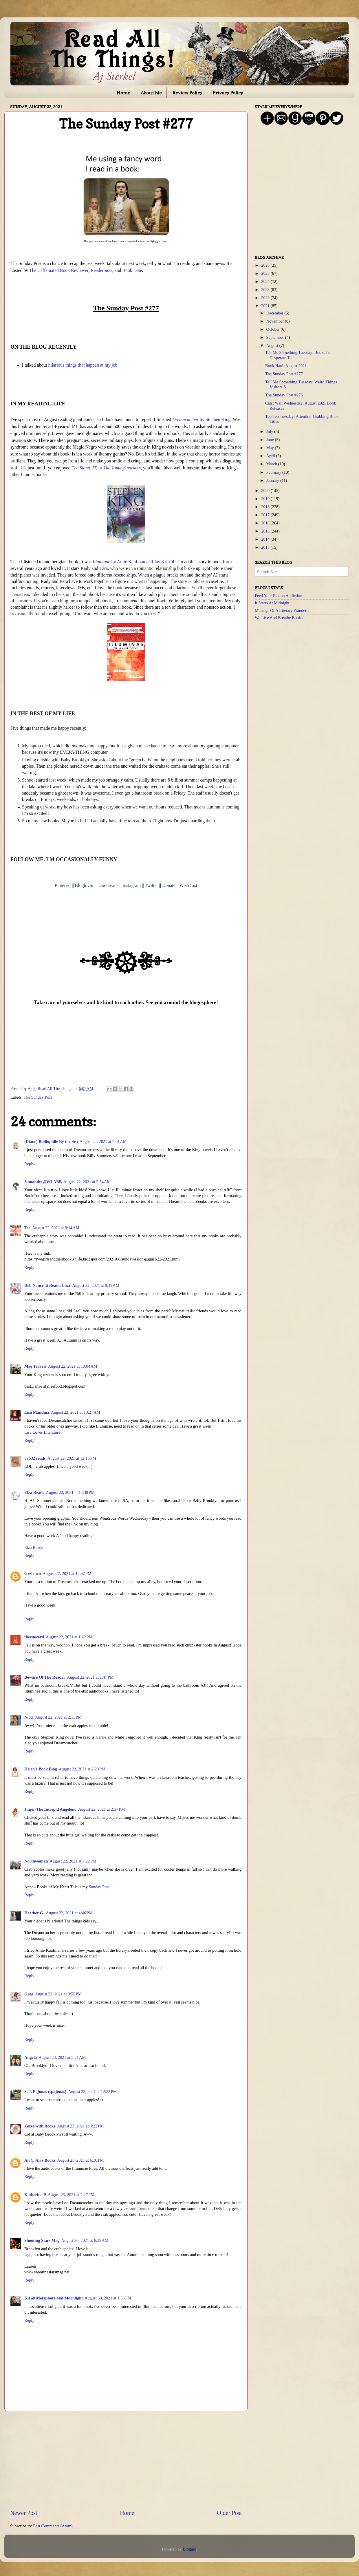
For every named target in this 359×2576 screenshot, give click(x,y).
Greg (28, 1994)
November (275, 321)
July (270, 431)
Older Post (229, 2513)
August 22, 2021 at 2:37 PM (101, 1809)
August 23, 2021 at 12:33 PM (92, 2091)
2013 (265, 547)
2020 (265, 490)
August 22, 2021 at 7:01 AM (103, 1141)
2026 (265, 265)
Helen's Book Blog (40, 1769)
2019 (265, 498)
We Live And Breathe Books (279, 617)
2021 (265, 305)
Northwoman (36, 1861)
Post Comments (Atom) (53, 2526)
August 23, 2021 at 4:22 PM (80, 2126)
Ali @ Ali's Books (39, 2160)
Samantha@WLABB (43, 1181)
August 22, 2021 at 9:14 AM (55, 1227)
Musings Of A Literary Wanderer (282, 610)
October (273, 329)
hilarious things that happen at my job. (83, 365)
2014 (265, 539)
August (272, 345)
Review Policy (187, 93)
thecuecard (34, 1637)
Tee (27, 1227)
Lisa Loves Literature (42, 1432)
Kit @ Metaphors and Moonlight (53, 2298)
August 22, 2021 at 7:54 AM (87, 1181)
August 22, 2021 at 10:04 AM (72, 1366)
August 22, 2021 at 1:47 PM (90, 1677)
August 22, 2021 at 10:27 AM (75, 1412)
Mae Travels (35, 1366)
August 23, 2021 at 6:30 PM (80, 2160)
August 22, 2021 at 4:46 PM (69, 1913)
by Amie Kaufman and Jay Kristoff (134, 561)
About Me (151, 93)
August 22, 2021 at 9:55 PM (58, 1994)
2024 (265, 281)
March (272, 464)
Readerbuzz (101, 270)
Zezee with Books (39, 2126)
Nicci (28, 1717)
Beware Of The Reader (44, 1677)
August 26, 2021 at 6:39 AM (85, 2240)
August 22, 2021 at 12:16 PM (71, 1458)
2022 (265, 297)
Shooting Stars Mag (42, 2240)
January (273, 480)
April (271, 455)
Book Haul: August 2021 (286, 365)
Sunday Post (99, 1887)
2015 (265, 531)
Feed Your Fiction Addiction (278, 595)
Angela (30, 2057)
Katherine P (35, 2194)
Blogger (189, 2549)
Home (123, 93)
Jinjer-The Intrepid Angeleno (50, 1809)
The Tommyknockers (122, 467)
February (274, 472)
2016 (265, 523)
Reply (29, 1163)
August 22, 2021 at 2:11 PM (58, 1717)
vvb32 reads (35, 1458)
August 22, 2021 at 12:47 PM (67, 1573)
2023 (265, 289)
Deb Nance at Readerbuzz (47, 1285)
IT (94, 467)
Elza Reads (34, 1492)
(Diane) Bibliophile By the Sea (51, 1141)
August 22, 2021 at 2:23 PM (82, 1769)
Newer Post (23, 2513)
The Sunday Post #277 (284, 374)
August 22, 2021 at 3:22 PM (73, 1861)
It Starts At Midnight (272, 603)
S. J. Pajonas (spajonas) (45, 2091)
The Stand (81, 467)
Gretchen (32, 1573)
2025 (265, 273)
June (270, 439)
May (270, 447)
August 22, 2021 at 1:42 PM (69, 1637)
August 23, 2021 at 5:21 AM (62, 2057)
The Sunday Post (38, 1097)
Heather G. (34, 1913)
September (275, 337)
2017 (265, 515)
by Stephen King (201, 419)
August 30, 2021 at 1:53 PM (108, 2298)
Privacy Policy (228, 93)
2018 (265, 506)
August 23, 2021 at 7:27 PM (71, 2194)
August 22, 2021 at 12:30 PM (70, 1492)
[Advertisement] (126, 2459)
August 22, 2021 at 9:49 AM (95, 1285)
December (275, 313)
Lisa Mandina (36, 1412)
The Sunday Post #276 (284, 395)
